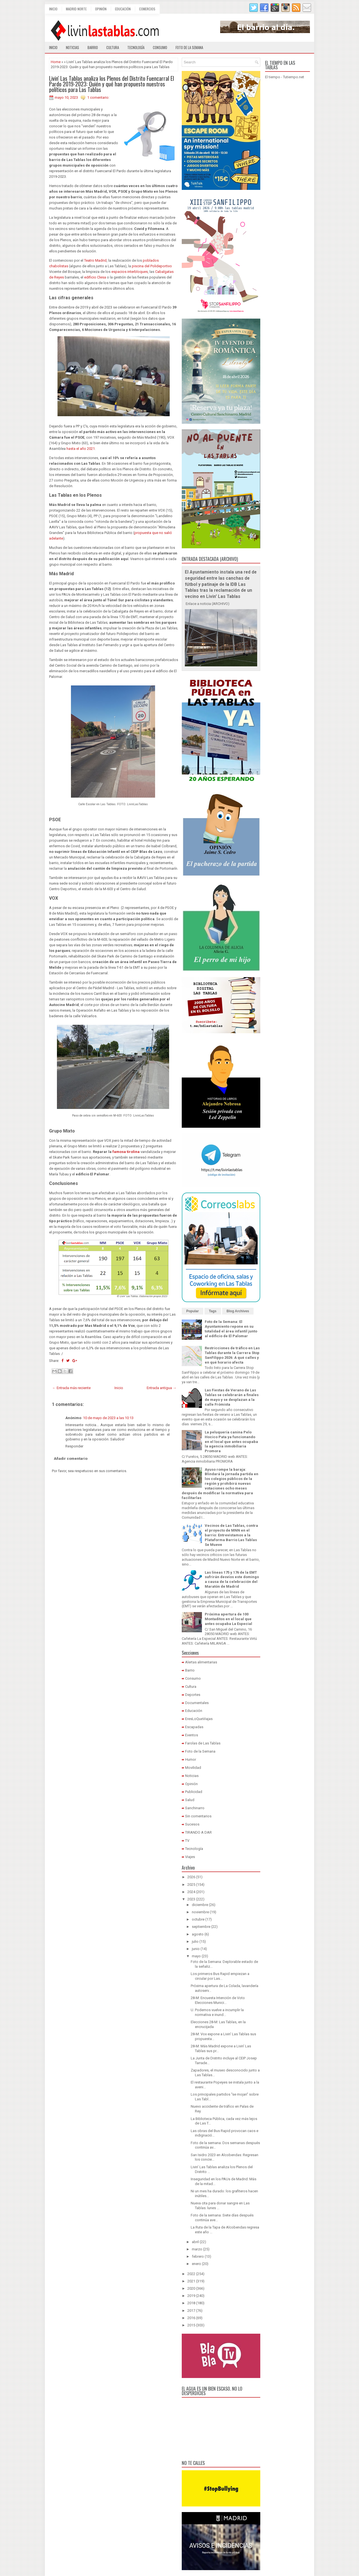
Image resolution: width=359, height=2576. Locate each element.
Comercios (147, 8)
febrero (198, 2256)
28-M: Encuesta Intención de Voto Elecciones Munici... (218, 2000)
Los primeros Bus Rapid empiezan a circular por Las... (220, 1976)
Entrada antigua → (161, 1388)
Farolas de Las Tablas (202, 1743)
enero (196, 2264)
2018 (191, 2303)
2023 (191, 1899)
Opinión (101, 8)
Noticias (72, 47)
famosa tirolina (126, 1152)
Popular (192, 1311)
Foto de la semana (189, 47)
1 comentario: (98, 97)
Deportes (192, 1695)
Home (56, 62)
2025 (191, 1884)
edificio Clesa (95, 277)
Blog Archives (238, 1311)
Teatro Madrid (95, 260)
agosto (198, 1934)
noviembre (200, 1912)
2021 (191, 2281)
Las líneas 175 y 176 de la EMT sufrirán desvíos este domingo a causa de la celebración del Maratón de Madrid (232, 1579)
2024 (191, 1892)
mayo (196, 1956)
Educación (123, 8)
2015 (191, 2325)
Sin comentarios (198, 1816)
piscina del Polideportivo (152, 266)
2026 (191, 1877)
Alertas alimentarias (201, 1662)
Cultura (112, 47)
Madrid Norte (76, 8)
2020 (191, 2288)
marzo (197, 2249)
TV (187, 1840)
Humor (190, 1759)
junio (196, 1949)
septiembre (201, 1926)
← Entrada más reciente (71, 1388)
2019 (191, 2296)
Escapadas (194, 1727)
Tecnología (135, 47)
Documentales (197, 1703)
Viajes (190, 1857)
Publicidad (193, 1792)
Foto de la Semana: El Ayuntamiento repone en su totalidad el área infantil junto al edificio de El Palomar (231, 1329)
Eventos (191, 1735)
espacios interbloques (129, 272)
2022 (191, 2274)
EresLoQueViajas (199, 1719)
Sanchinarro (194, 1808)
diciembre (200, 1905)
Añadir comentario (71, 1458)
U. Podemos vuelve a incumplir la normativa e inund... (217, 2012)
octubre (198, 1919)
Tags (213, 1311)
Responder (74, 1446)
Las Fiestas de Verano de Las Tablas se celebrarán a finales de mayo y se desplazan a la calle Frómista (232, 1397)
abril (195, 2242)
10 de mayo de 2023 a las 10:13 (108, 1418)
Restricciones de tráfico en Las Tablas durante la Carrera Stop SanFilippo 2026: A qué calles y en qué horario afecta (232, 1355)
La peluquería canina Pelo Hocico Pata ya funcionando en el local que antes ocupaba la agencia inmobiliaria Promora (231, 1441)
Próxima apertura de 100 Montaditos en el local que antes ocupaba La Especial (228, 1619)
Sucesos (192, 1824)
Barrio (93, 47)
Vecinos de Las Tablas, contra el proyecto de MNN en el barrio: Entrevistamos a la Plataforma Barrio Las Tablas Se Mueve (231, 1535)
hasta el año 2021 (80, 448)
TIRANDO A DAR (198, 1832)
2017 (191, 2310)
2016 (191, 2318)
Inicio (53, 8)
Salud (189, 1800)
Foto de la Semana (200, 1751)
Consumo (160, 47)
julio (195, 1941)
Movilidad (193, 1767)
